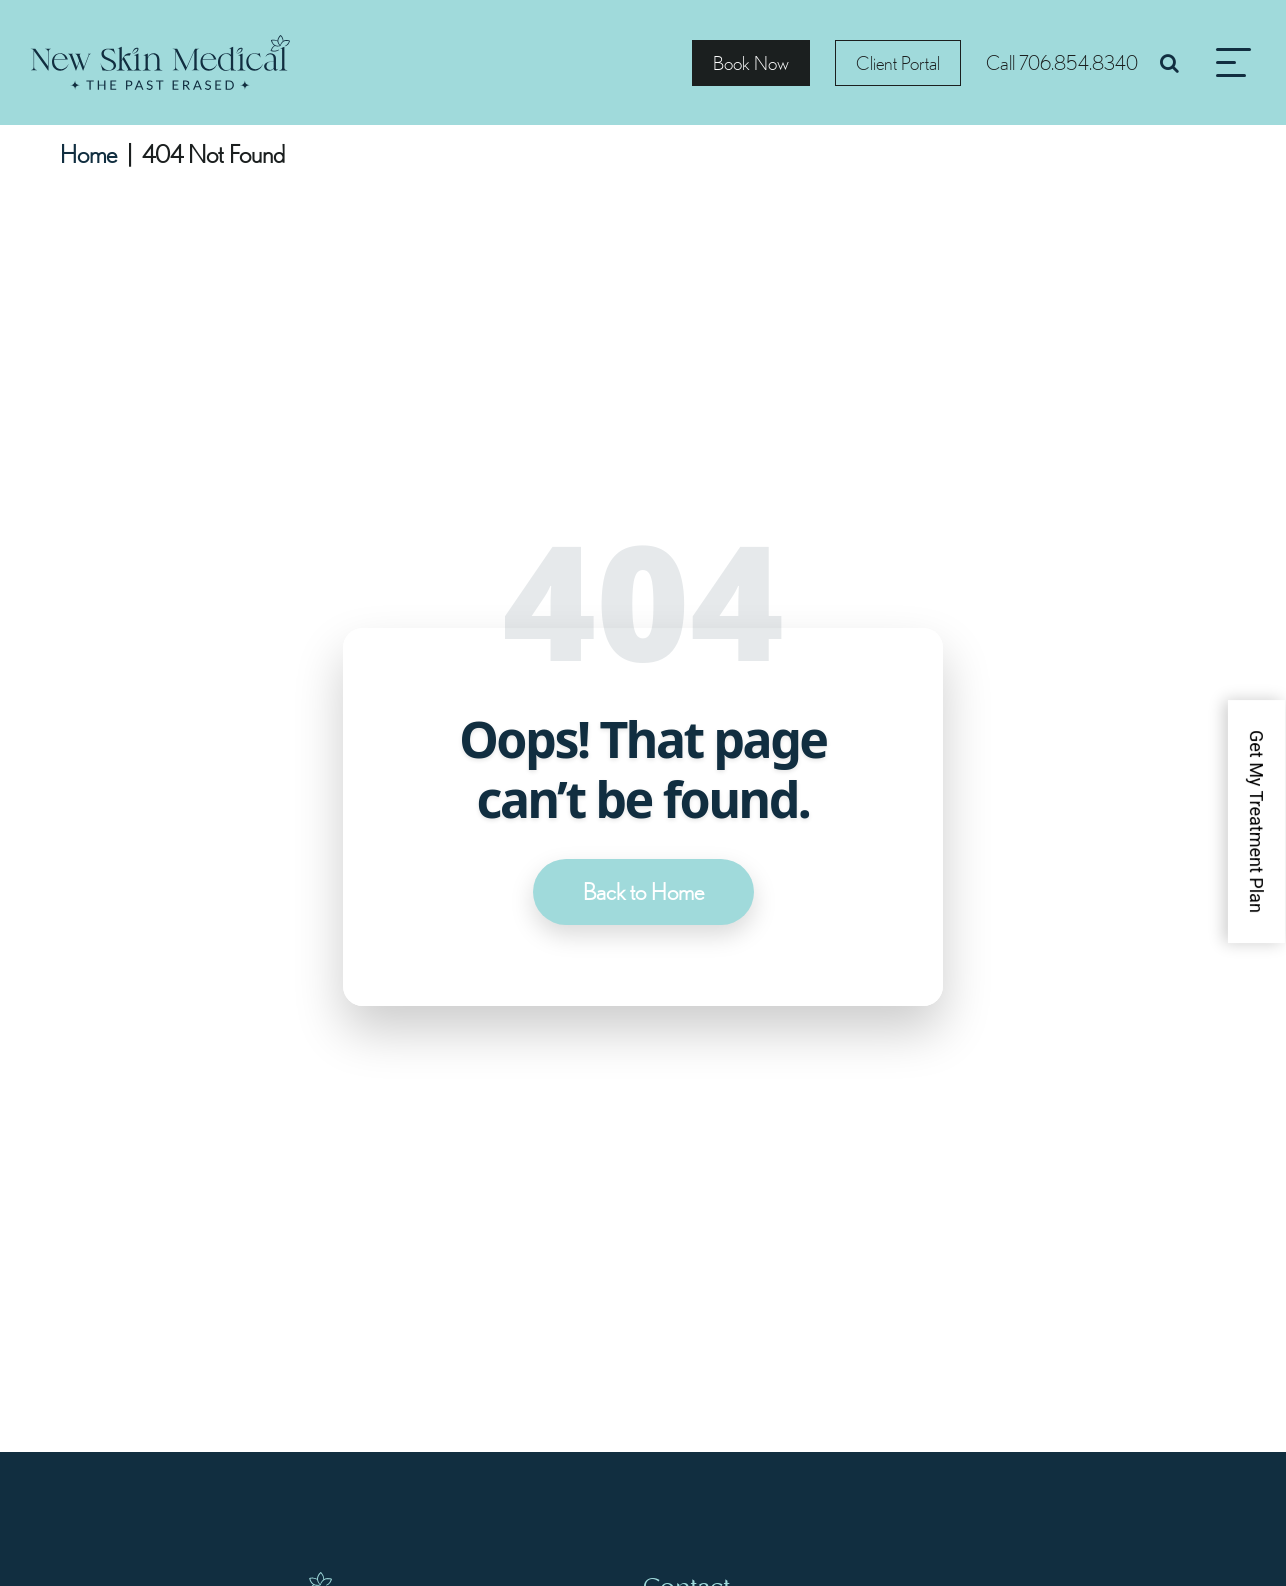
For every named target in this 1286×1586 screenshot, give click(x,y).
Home (88, 154)
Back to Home (643, 892)
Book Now (751, 63)
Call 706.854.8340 (1062, 62)
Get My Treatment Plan (1256, 821)
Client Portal (898, 63)
